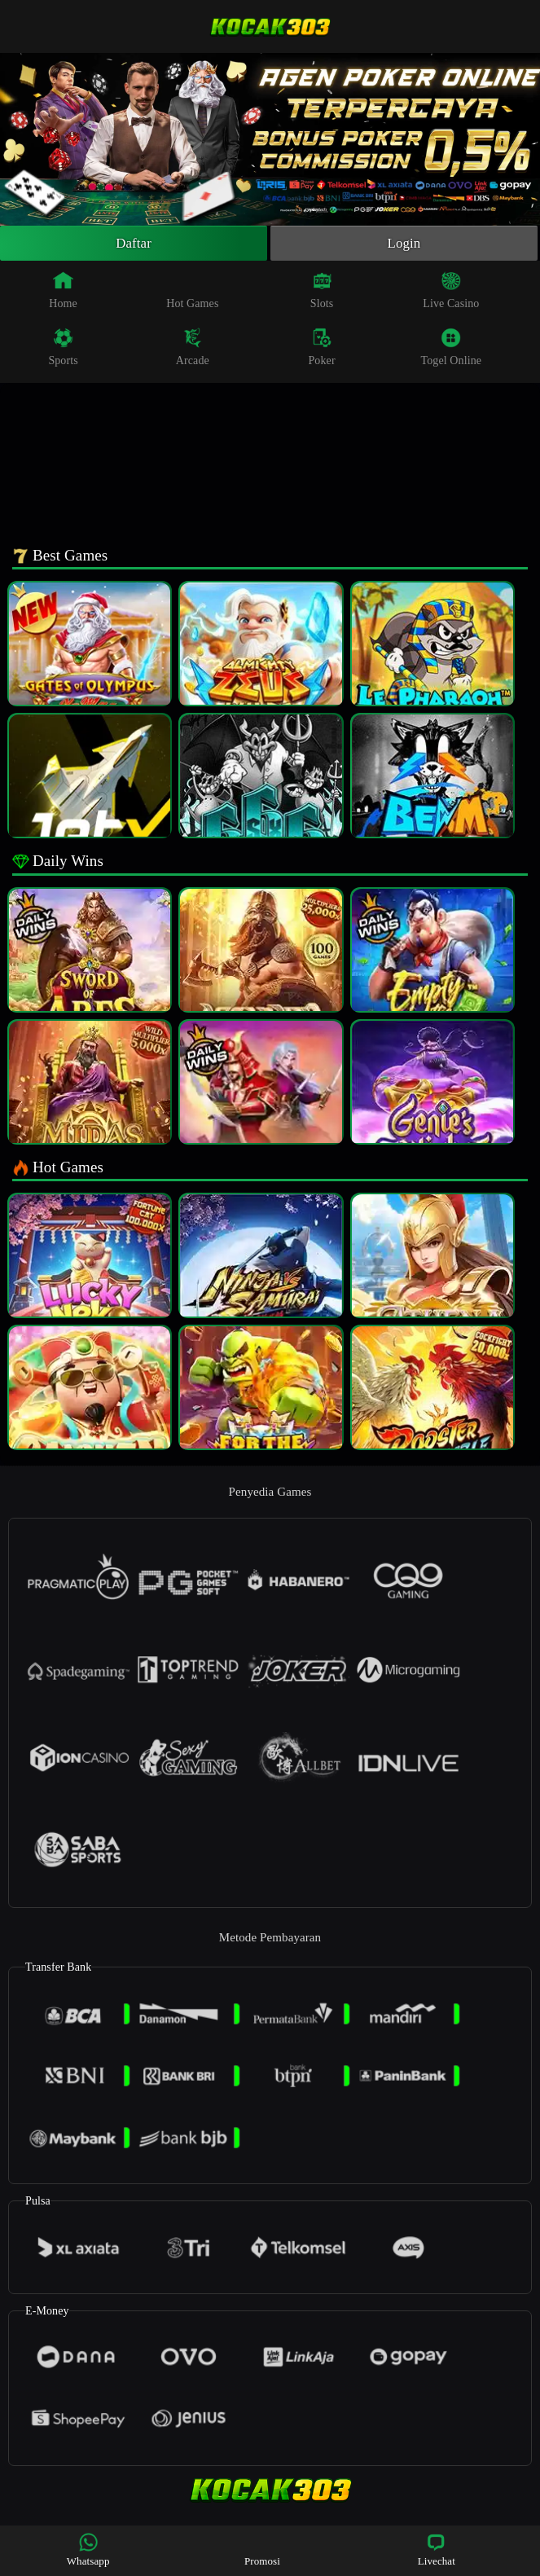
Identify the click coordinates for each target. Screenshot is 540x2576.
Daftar (134, 244)
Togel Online (451, 349)
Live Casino (451, 292)
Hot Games (192, 292)
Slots (322, 292)
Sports (62, 349)
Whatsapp (88, 2549)
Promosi (262, 2549)
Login (404, 244)
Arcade (192, 349)
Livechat (436, 2549)
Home (63, 292)
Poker (321, 349)
